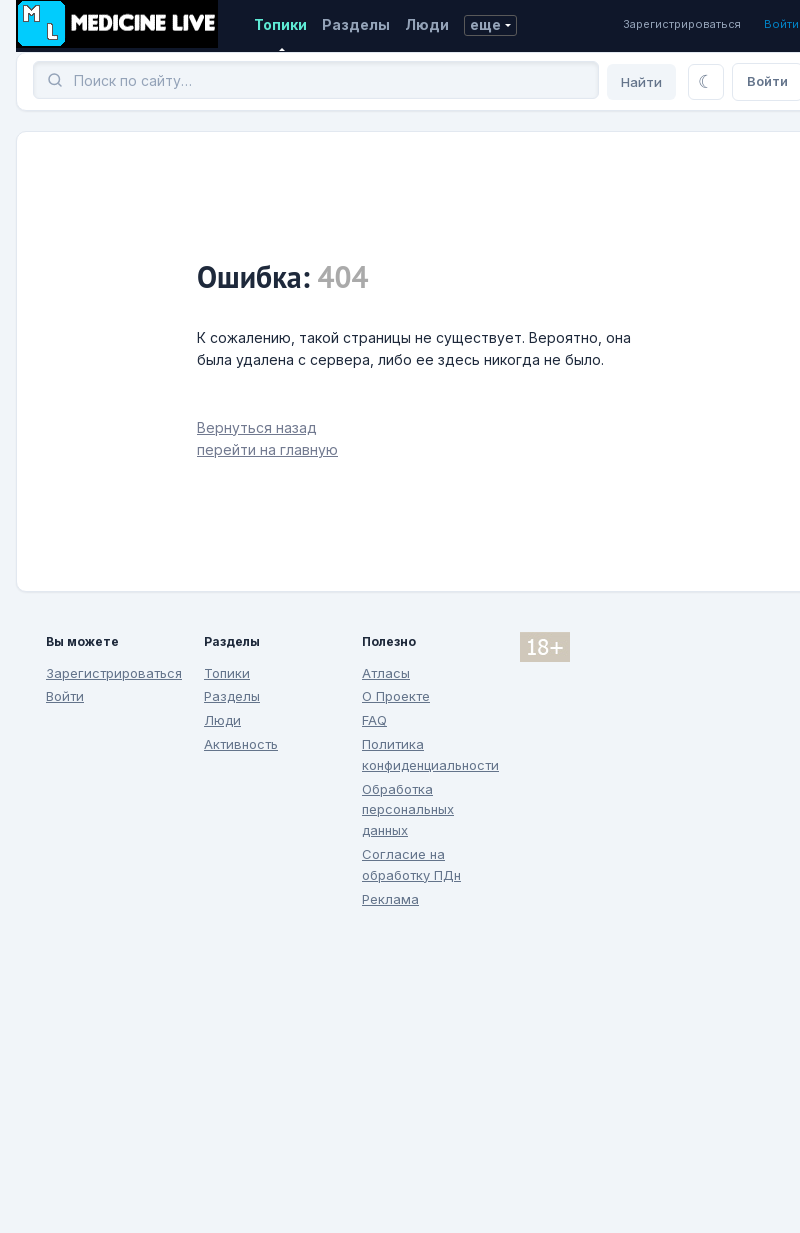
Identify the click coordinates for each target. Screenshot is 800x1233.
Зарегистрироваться (682, 24)
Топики (280, 24)
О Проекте (396, 696)
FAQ (374, 720)
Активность (241, 744)
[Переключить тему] (706, 82)
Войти (781, 24)
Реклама (390, 899)
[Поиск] (316, 80)
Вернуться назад (257, 427)
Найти (641, 82)
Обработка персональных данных (408, 810)
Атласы (386, 673)
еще (485, 24)
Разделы (356, 24)
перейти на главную (267, 449)
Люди (427, 24)
